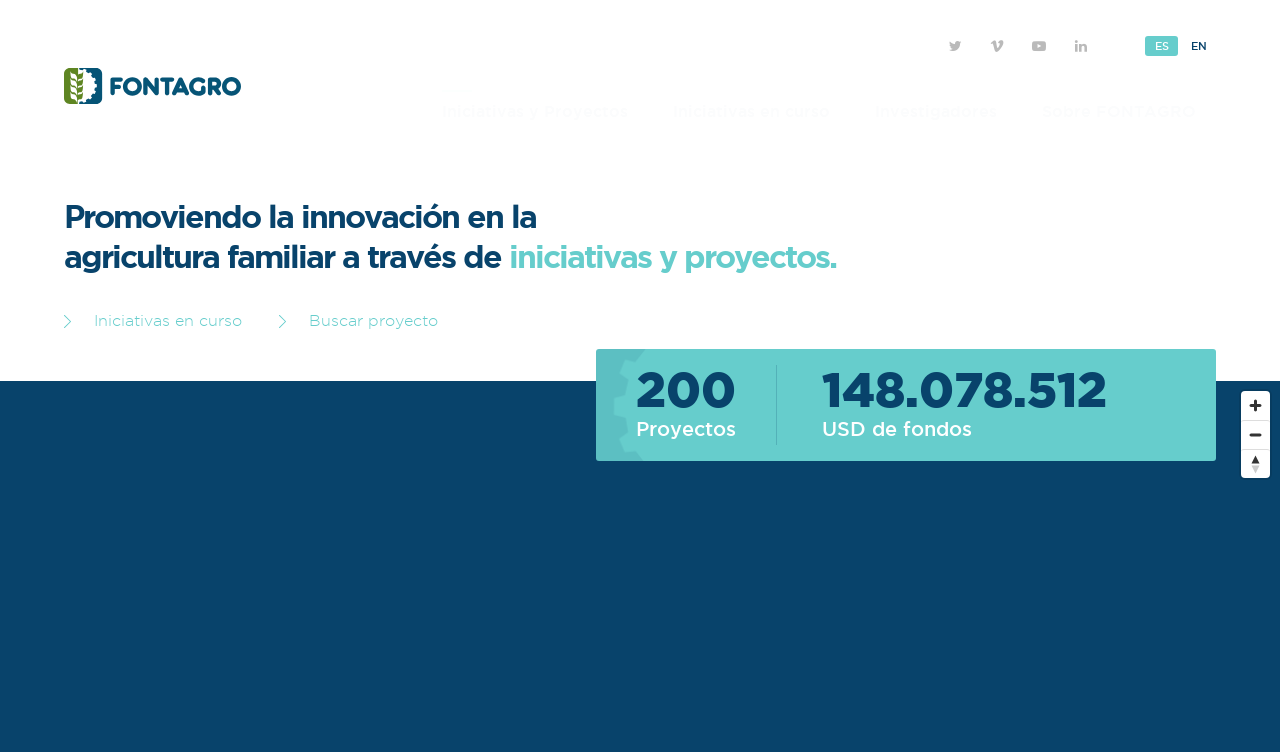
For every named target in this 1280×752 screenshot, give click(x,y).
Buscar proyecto (358, 320)
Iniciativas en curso (751, 111)
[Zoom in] (1255, 405)
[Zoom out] (1255, 434)
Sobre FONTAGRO (1119, 111)
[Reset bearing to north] (1255, 463)
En (1198, 46)
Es (1161, 46)
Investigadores (936, 111)
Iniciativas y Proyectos (535, 111)
